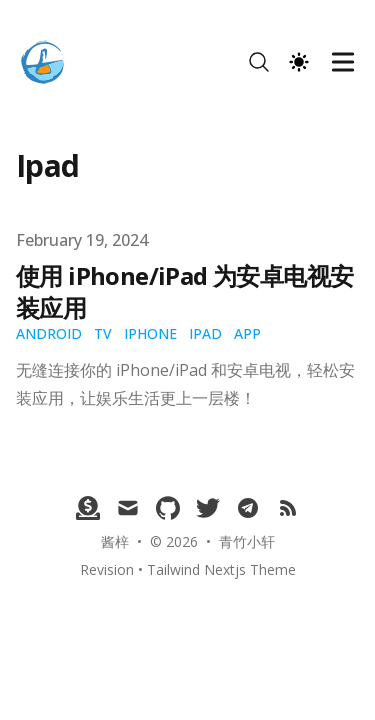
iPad (205, 333)
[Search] (259, 62)
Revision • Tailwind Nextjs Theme (188, 569)
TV (103, 333)
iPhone (150, 333)
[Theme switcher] (299, 62)
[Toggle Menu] (343, 62)
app (247, 333)
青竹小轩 (247, 541)
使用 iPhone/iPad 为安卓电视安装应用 (184, 291)
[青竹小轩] (49, 62)
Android (49, 333)
